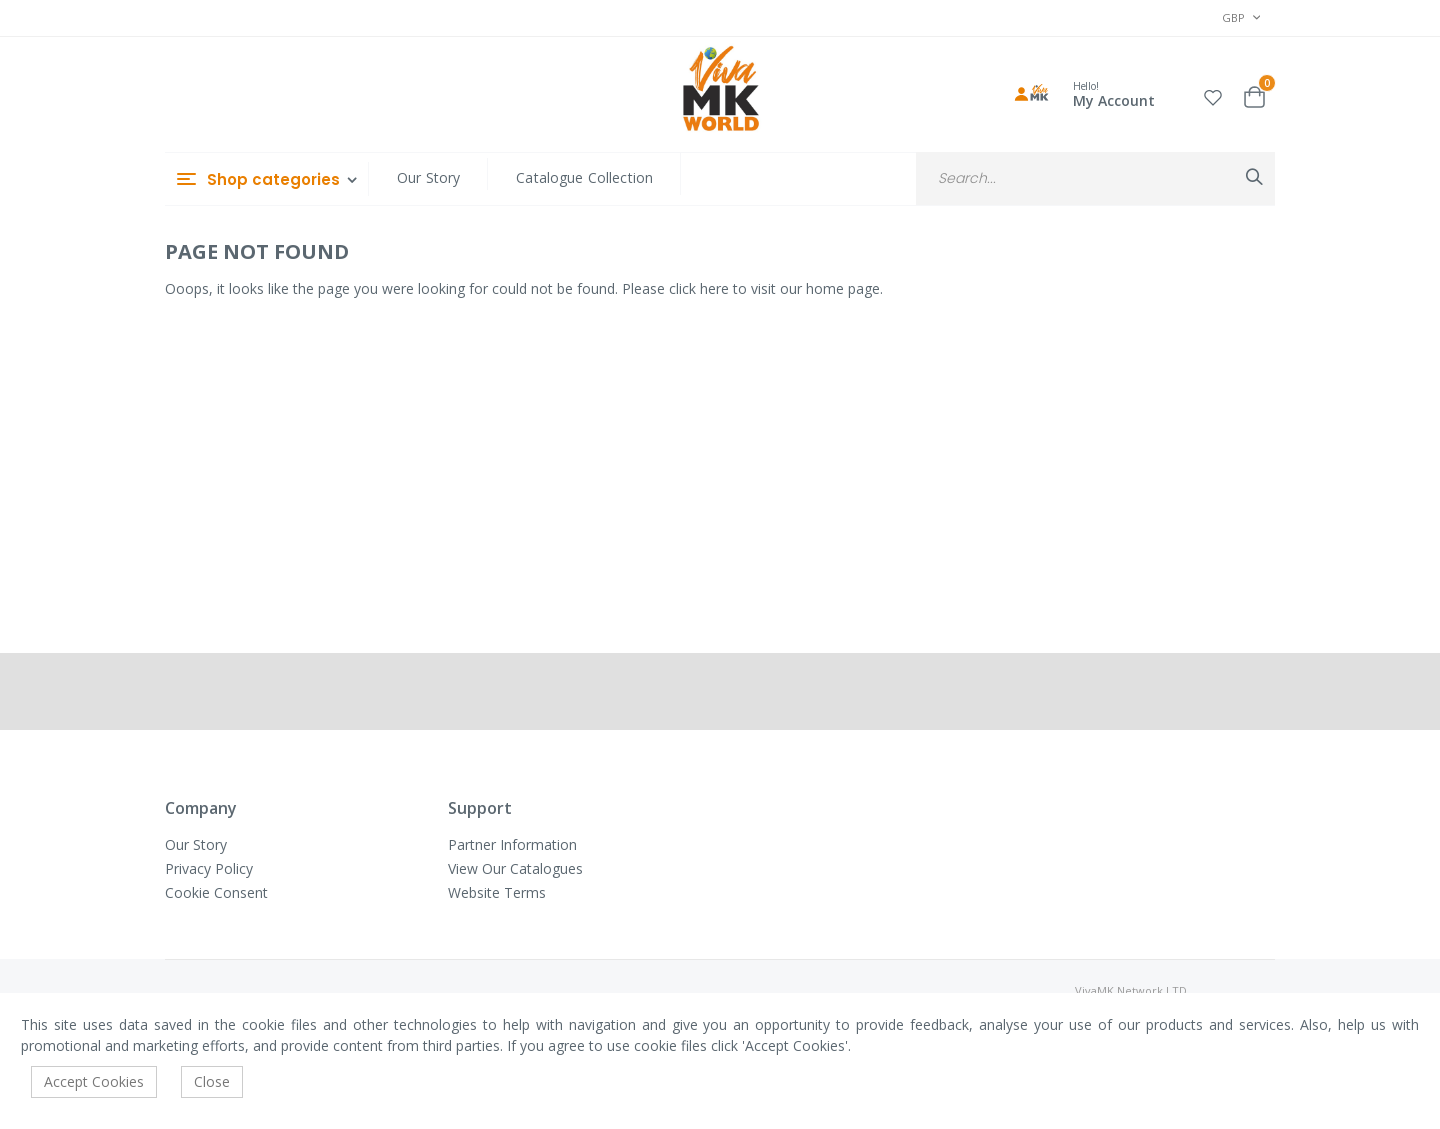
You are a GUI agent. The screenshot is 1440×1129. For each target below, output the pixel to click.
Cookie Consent (216, 892)
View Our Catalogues (515, 868)
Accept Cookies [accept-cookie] (94, 1081)
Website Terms (497, 892)
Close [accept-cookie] (212, 1081)
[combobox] (1095, 178)
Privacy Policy (209, 868)
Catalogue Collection (584, 177)
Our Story (428, 177)
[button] (1213, 94)
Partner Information (512, 844)
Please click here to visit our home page (751, 288)
